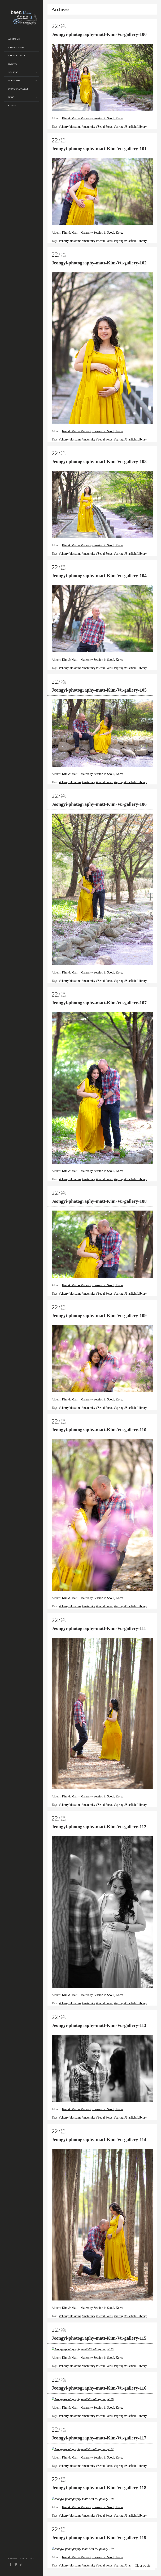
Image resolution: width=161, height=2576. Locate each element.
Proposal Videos (18, 89)
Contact (13, 105)
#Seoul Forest (105, 126)
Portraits (14, 80)
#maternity (88, 126)
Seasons (13, 72)
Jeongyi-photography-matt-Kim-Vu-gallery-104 (99, 575)
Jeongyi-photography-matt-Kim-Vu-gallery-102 (99, 262)
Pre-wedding (16, 47)
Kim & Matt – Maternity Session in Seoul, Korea (92, 118)
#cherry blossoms (70, 126)
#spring (119, 126)
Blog (11, 97)
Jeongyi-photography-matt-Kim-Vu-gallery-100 (99, 34)
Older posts (143, 2565)
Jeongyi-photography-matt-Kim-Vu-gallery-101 (99, 148)
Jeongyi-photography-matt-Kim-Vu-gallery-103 (99, 461)
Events (12, 64)
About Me (14, 39)
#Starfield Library (135, 126)
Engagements (16, 55)
